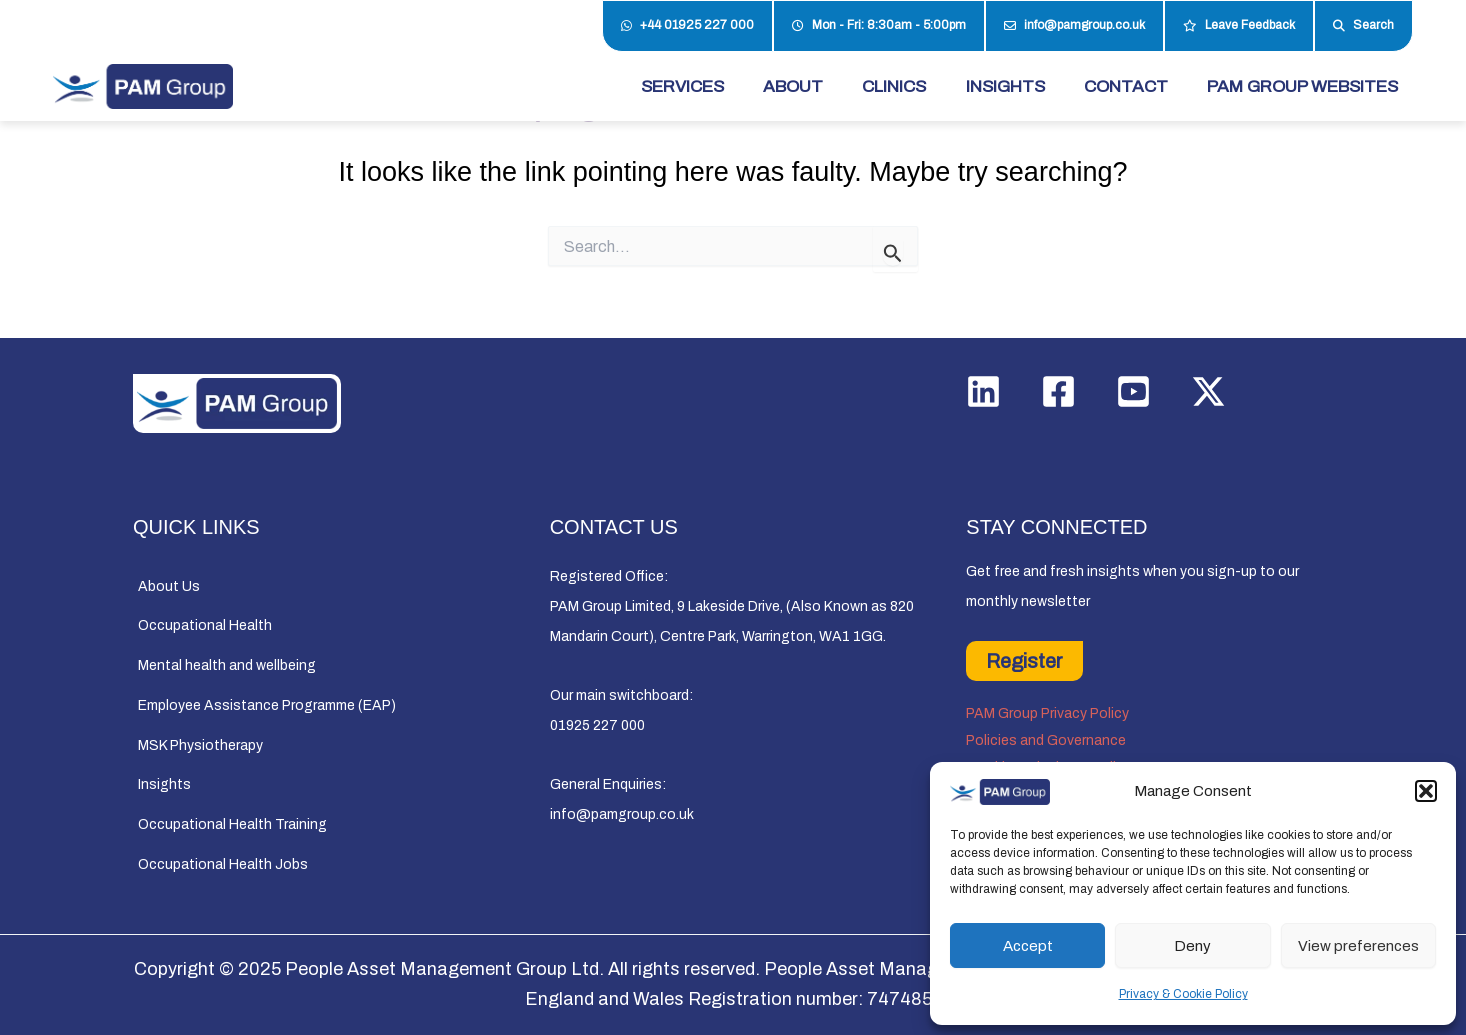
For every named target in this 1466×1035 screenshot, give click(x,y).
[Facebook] (1058, 391)
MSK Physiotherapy (200, 745)
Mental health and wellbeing (227, 665)
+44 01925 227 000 (687, 26)
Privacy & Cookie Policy (1183, 994)
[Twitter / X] (1208, 391)
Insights (164, 784)
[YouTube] (1133, 391)
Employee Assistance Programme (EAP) (267, 705)
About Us (169, 586)
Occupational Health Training (232, 824)
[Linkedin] (983, 391)
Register (1024, 661)
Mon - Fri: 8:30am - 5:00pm (879, 26)
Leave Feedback (1239, 26)
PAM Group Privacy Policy (1047, 713)
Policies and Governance (1046, 740)
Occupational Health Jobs (223, 864)
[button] (1426, 791)
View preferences (1358, 946)
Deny (1192, 946)
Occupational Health (205, 625)
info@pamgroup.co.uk (1074, 26)
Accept (1028, 946)
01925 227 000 (597, 725)
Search (1363, 26)
